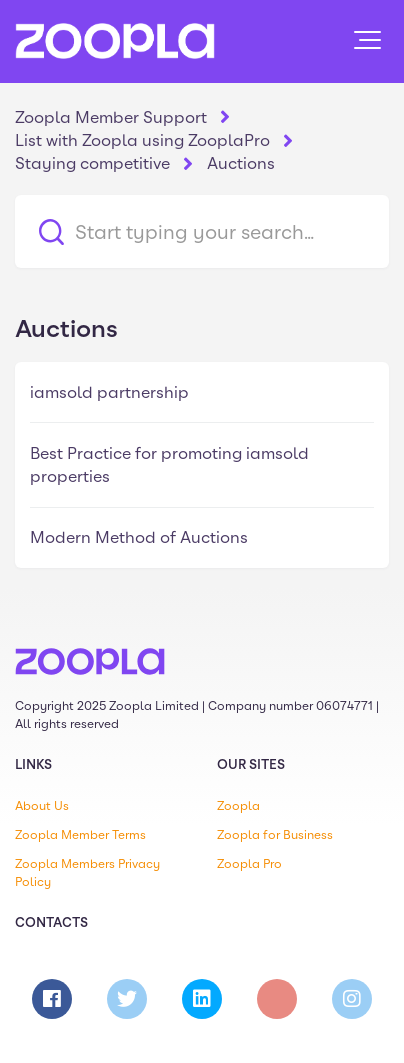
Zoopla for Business (275, 835)
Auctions (241, 163)
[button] (367, 40)
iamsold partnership (109, 392)
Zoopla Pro (249, 864)
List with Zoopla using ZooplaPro (142, 140)
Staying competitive (92, 163)
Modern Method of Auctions (139, 537)
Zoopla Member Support (111, 117)
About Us (42, 806)
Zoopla (238, 806)
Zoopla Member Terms (80, 835)
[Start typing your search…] (202, 231)
